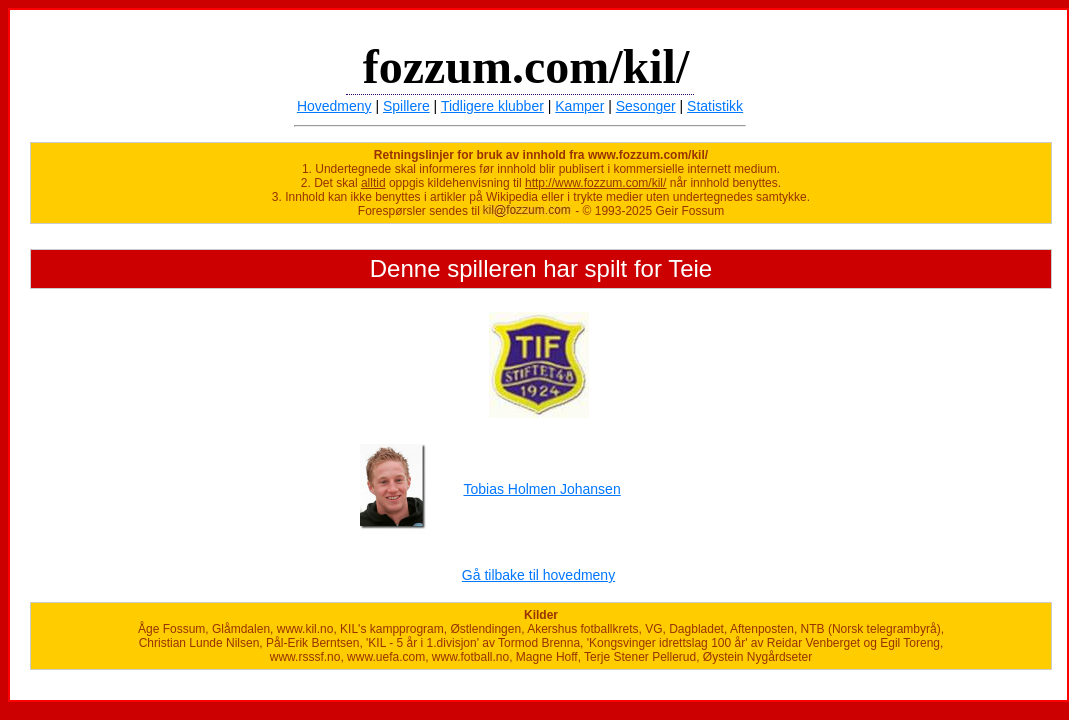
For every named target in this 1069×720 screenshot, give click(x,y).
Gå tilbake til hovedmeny (538, 575)
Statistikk (715, 106)
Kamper (579, 106)
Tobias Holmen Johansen (541, 489)
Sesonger (646, 106)
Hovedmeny (334, 106)
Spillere (406, 106)
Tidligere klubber (492, 106)
